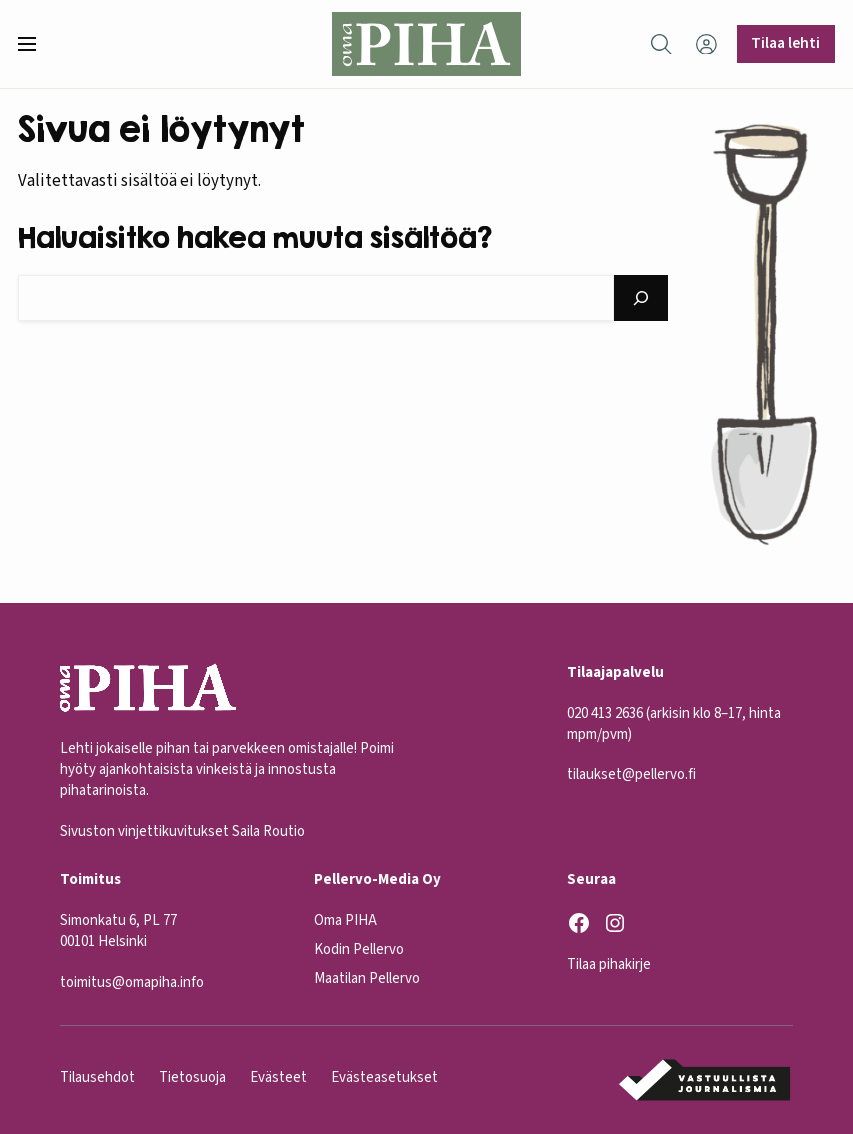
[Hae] (641, 298)
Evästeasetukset (384, 1077)
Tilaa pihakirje (609, 964)
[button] (35, 44)
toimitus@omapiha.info (132, 981)
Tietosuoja (192, 1077)
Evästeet (278, 1077)
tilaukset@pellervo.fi (631, 774)
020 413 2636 (605, 712)
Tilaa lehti (785, 43)
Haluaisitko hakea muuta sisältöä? (255, 237)
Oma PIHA (345, 920)
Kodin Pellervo (359, 949)
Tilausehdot (97, 1077)
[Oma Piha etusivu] (426, 44)
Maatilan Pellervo (367, 978)
